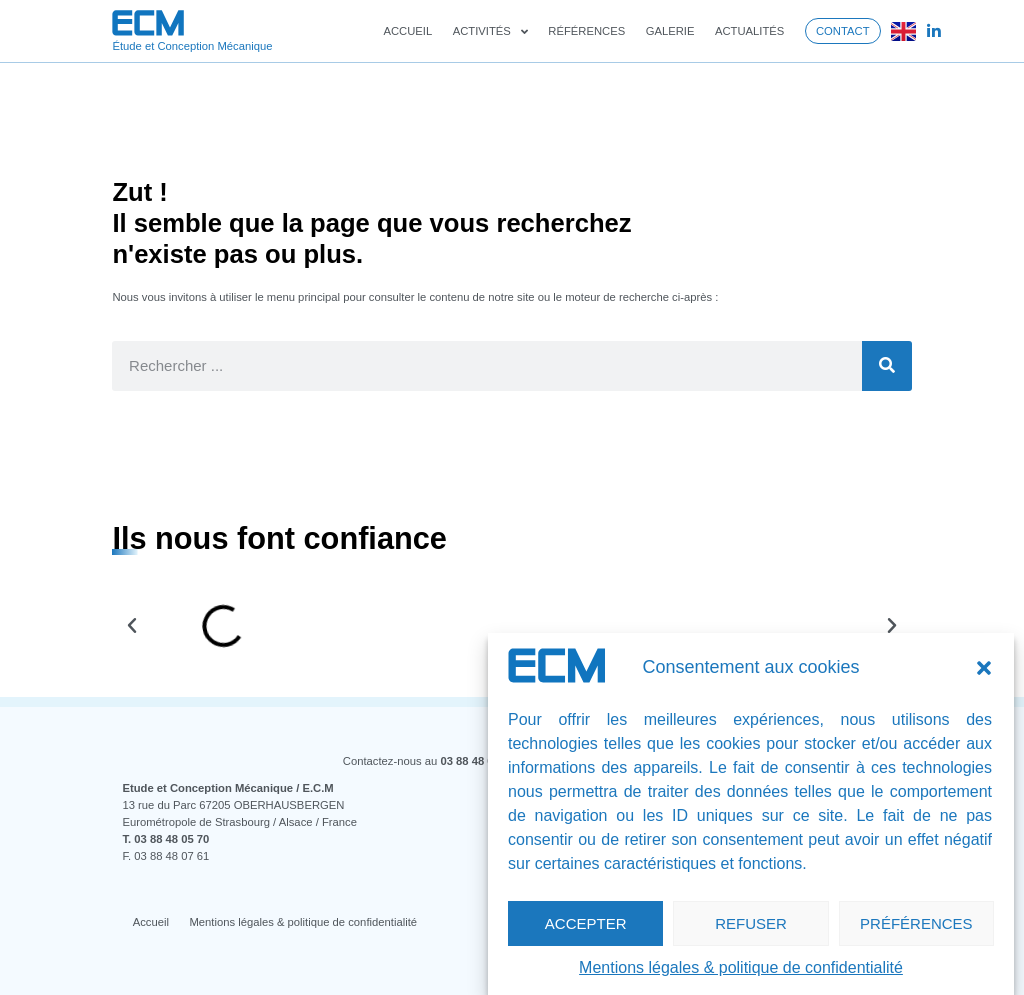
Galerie (670, 31)
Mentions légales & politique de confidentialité (741, 967)
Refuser (751, 923)
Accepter (586, 923)
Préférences (916, 923)
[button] (984, 668)
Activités (490, 31)
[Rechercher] (887, 366)
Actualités (749, 31)
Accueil (407, 31)
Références (586, 31)
